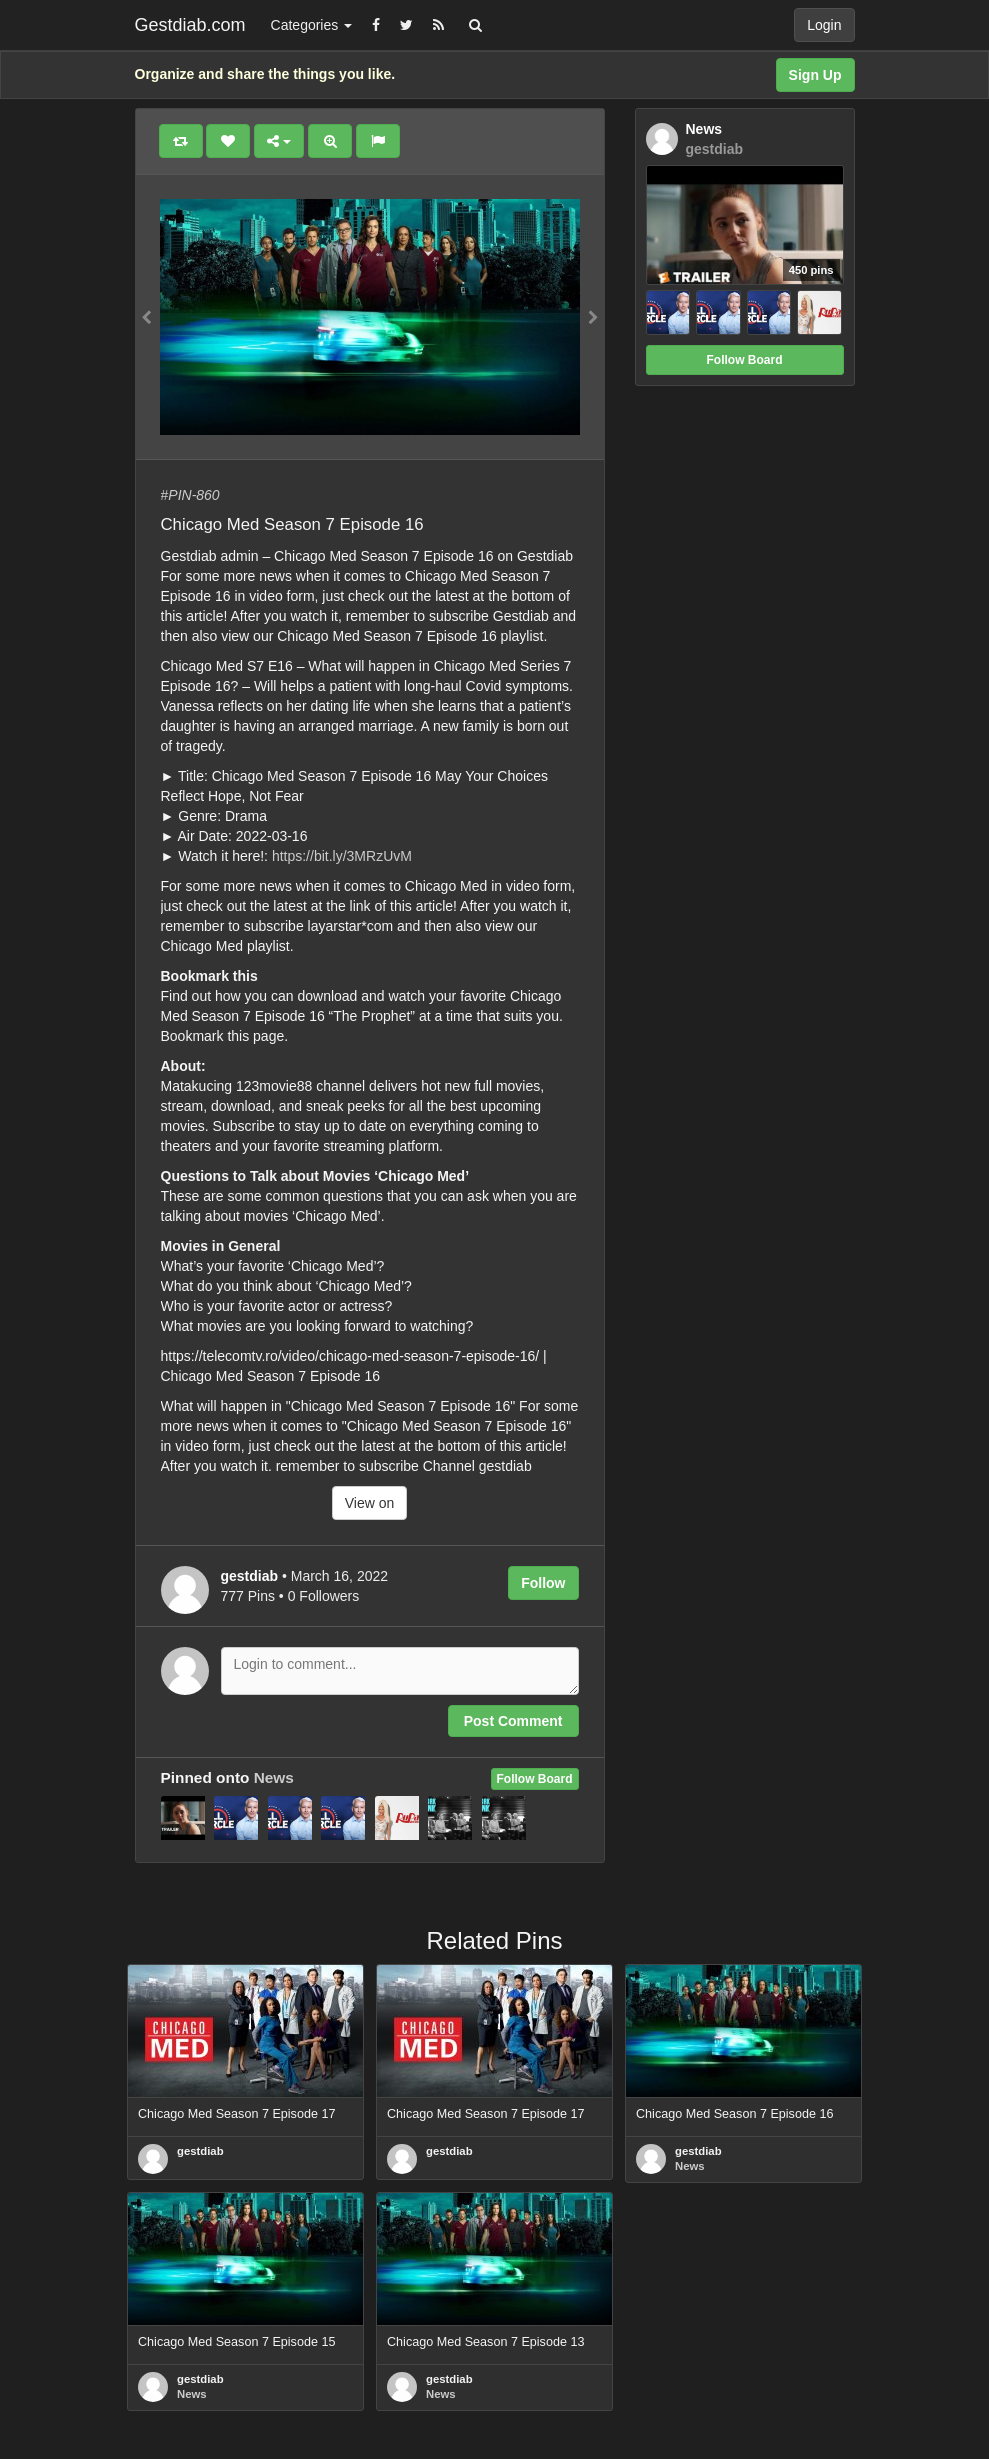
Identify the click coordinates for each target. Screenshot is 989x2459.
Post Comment (513, 1721)
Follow (543, 1583)
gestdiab (200, 2151)
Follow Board (535, 1779)
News (274, 1777)
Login (824, 25)
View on (370, 1503)
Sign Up (815, 75)
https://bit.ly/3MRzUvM (342, 856)
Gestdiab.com (190, 25)
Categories (312, 25)
